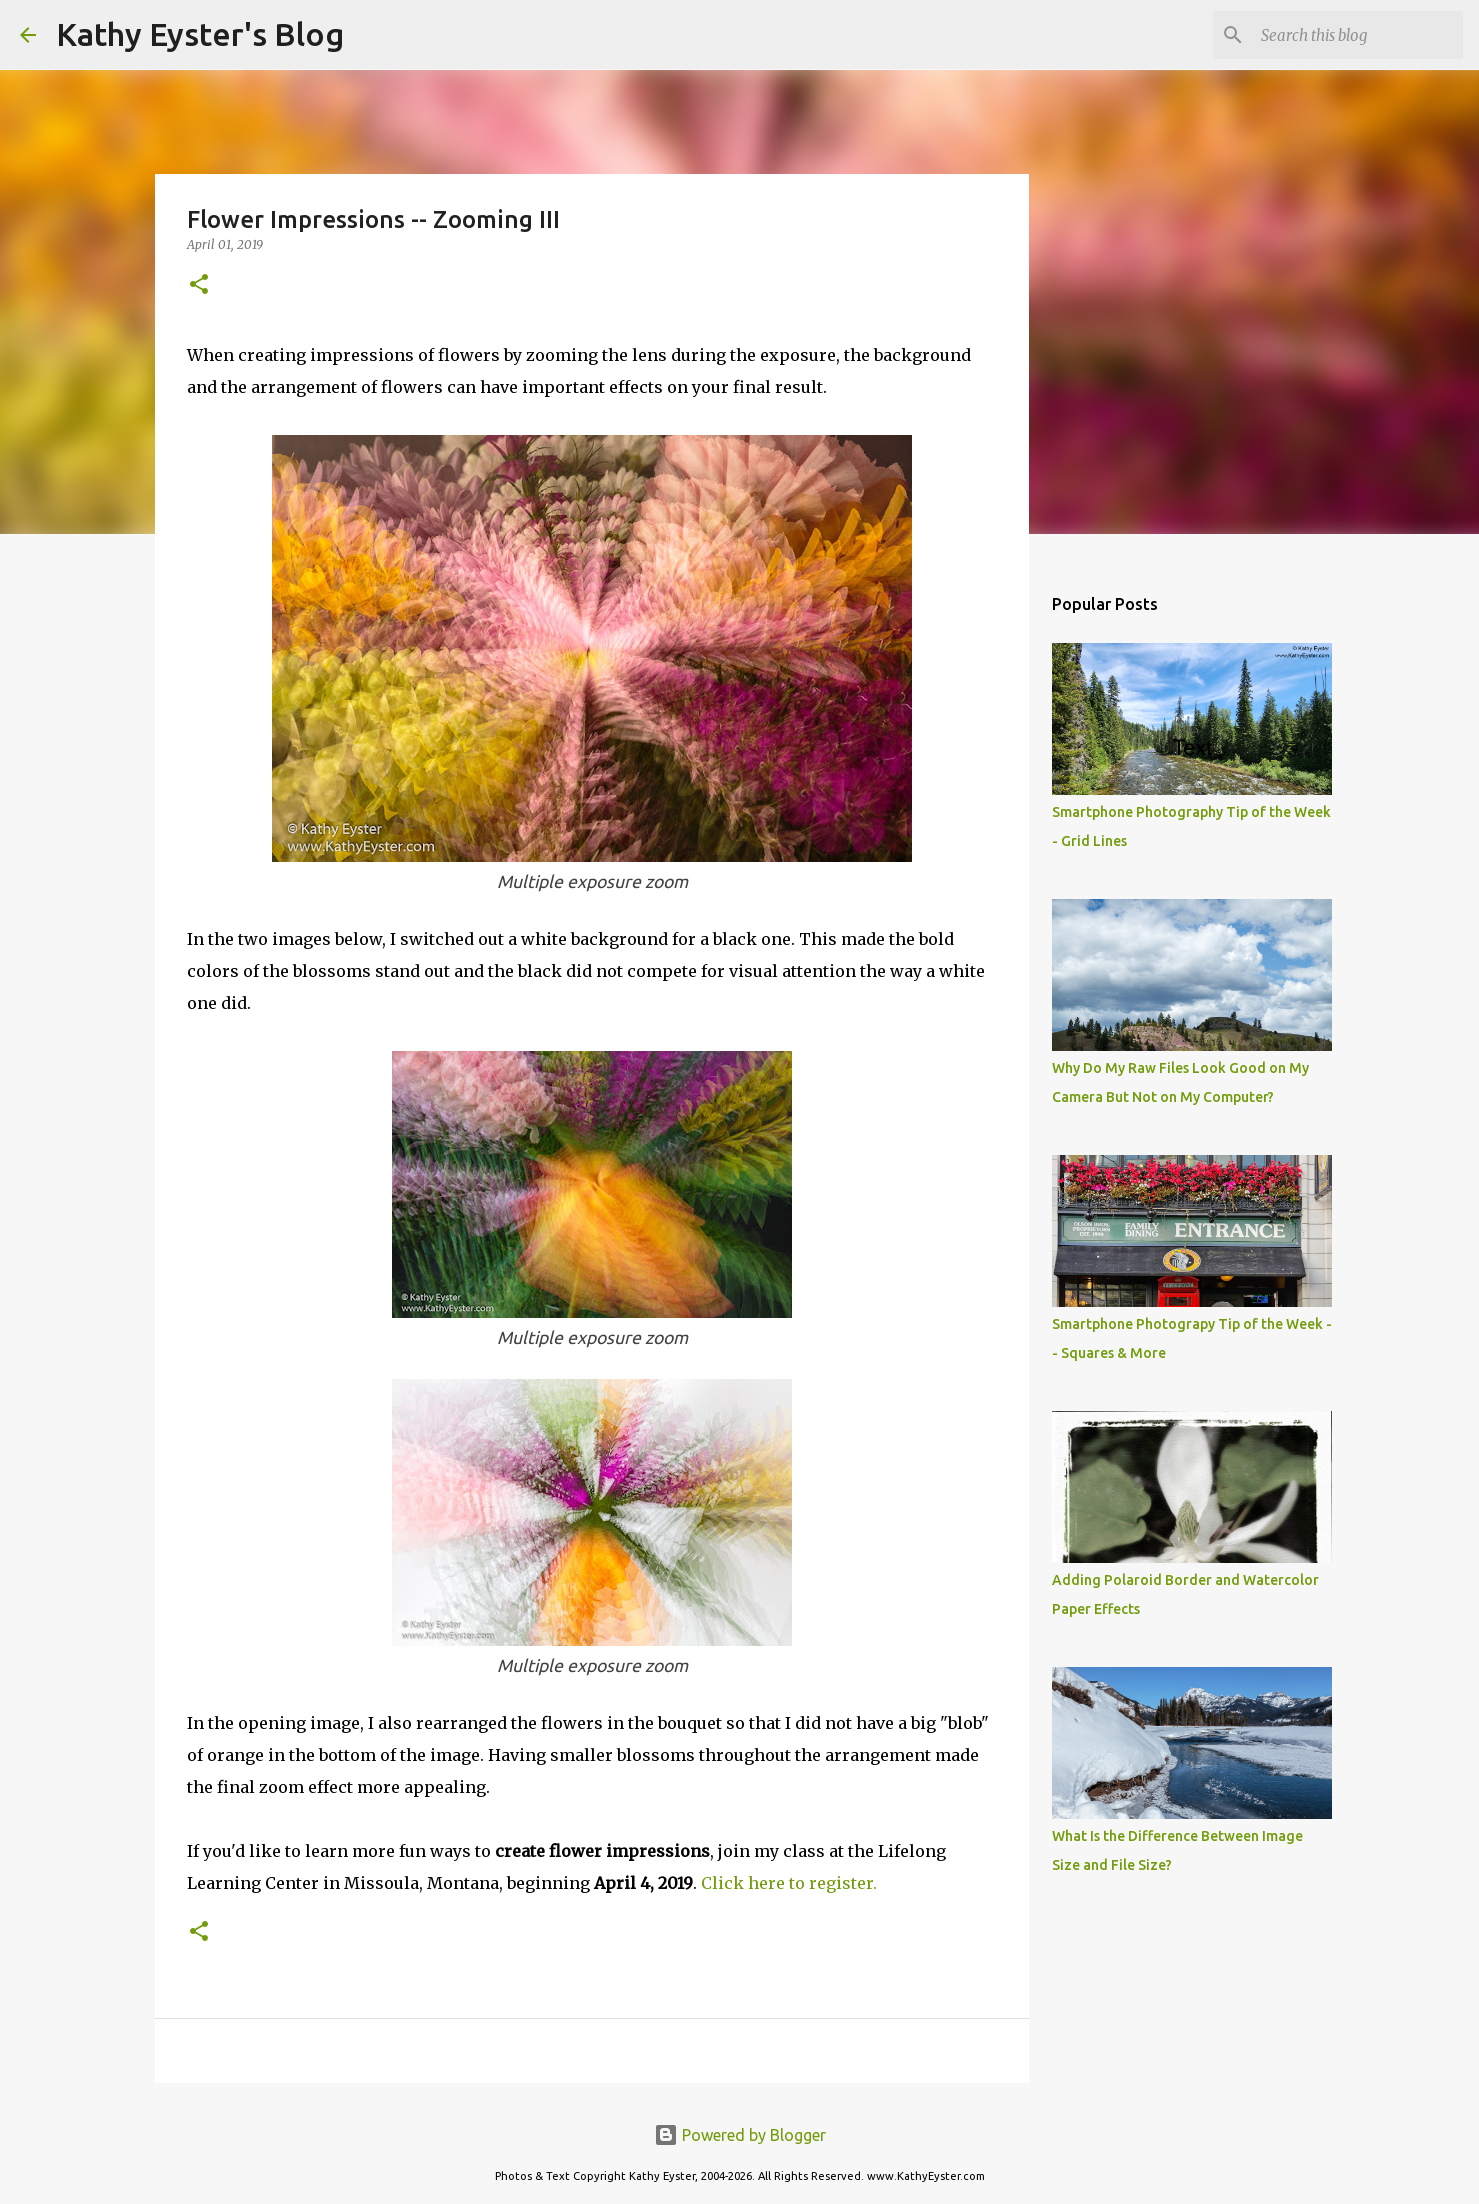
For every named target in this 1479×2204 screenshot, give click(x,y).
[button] (199, 285)
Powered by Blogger (740, 2135)
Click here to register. (789, 1883)
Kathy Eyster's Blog (200, 34)
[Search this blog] (1358, 35)
